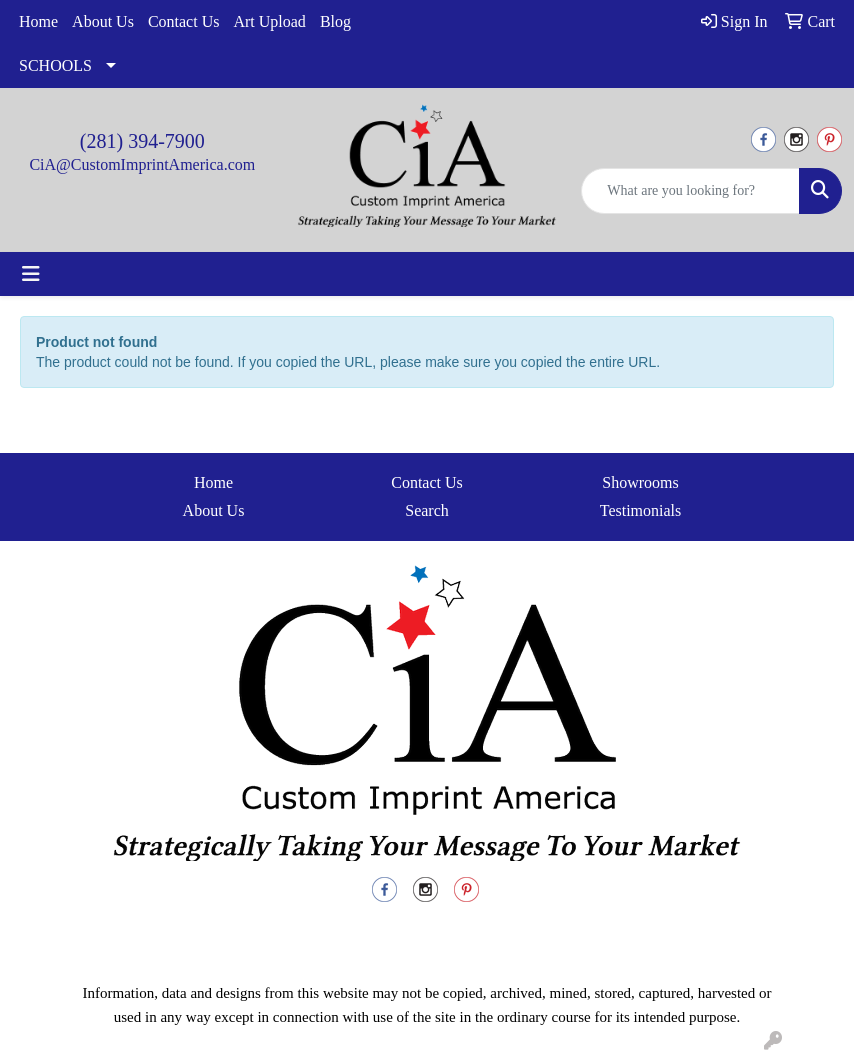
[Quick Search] (690, 191)
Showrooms (640, 482)
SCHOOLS (55, 65)
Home (38, 21)
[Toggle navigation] (31, 274)
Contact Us (184, 21)
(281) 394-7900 (142, 141)
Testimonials (641, 510)
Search (427, 510)
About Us (103, 21)
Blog (335, 21)
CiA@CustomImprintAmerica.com (142, 164)
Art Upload (269, 21)
